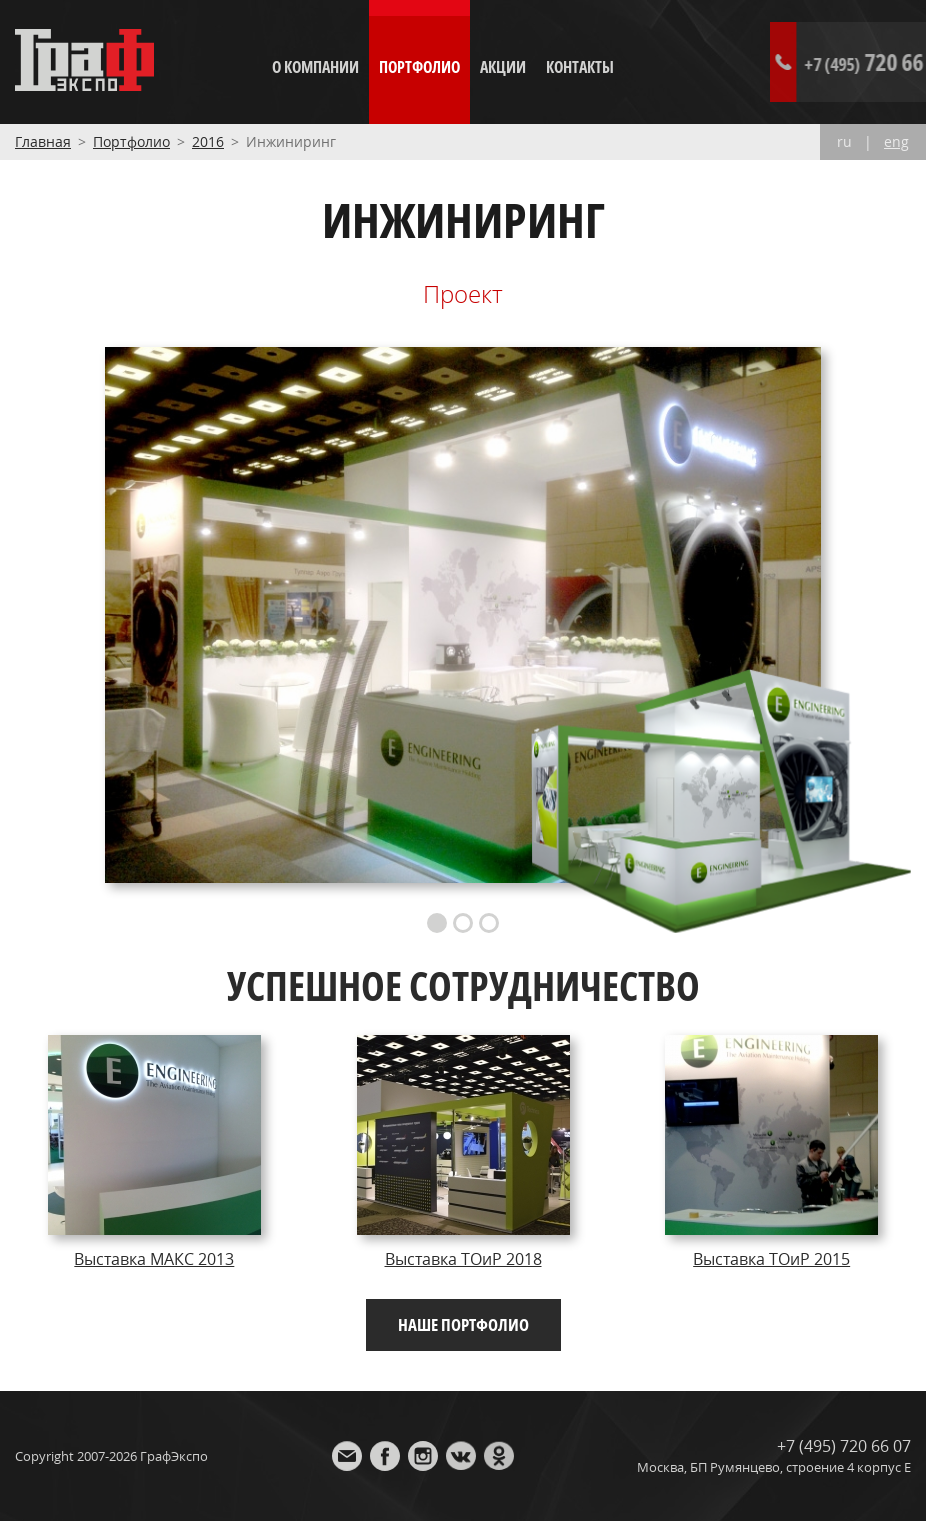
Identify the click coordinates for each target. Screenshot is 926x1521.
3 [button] (489, 923)
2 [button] (463, 923)
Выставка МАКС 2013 (154, 1259)
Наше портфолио (463, 1324)
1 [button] (437, 923)
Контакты (580, 67)
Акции (503, 67)
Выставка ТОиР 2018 (463, 1259)
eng (896, 142)
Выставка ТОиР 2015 (771, 1259)
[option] (463, 614)
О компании (315, 67)
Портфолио (419, 67)
